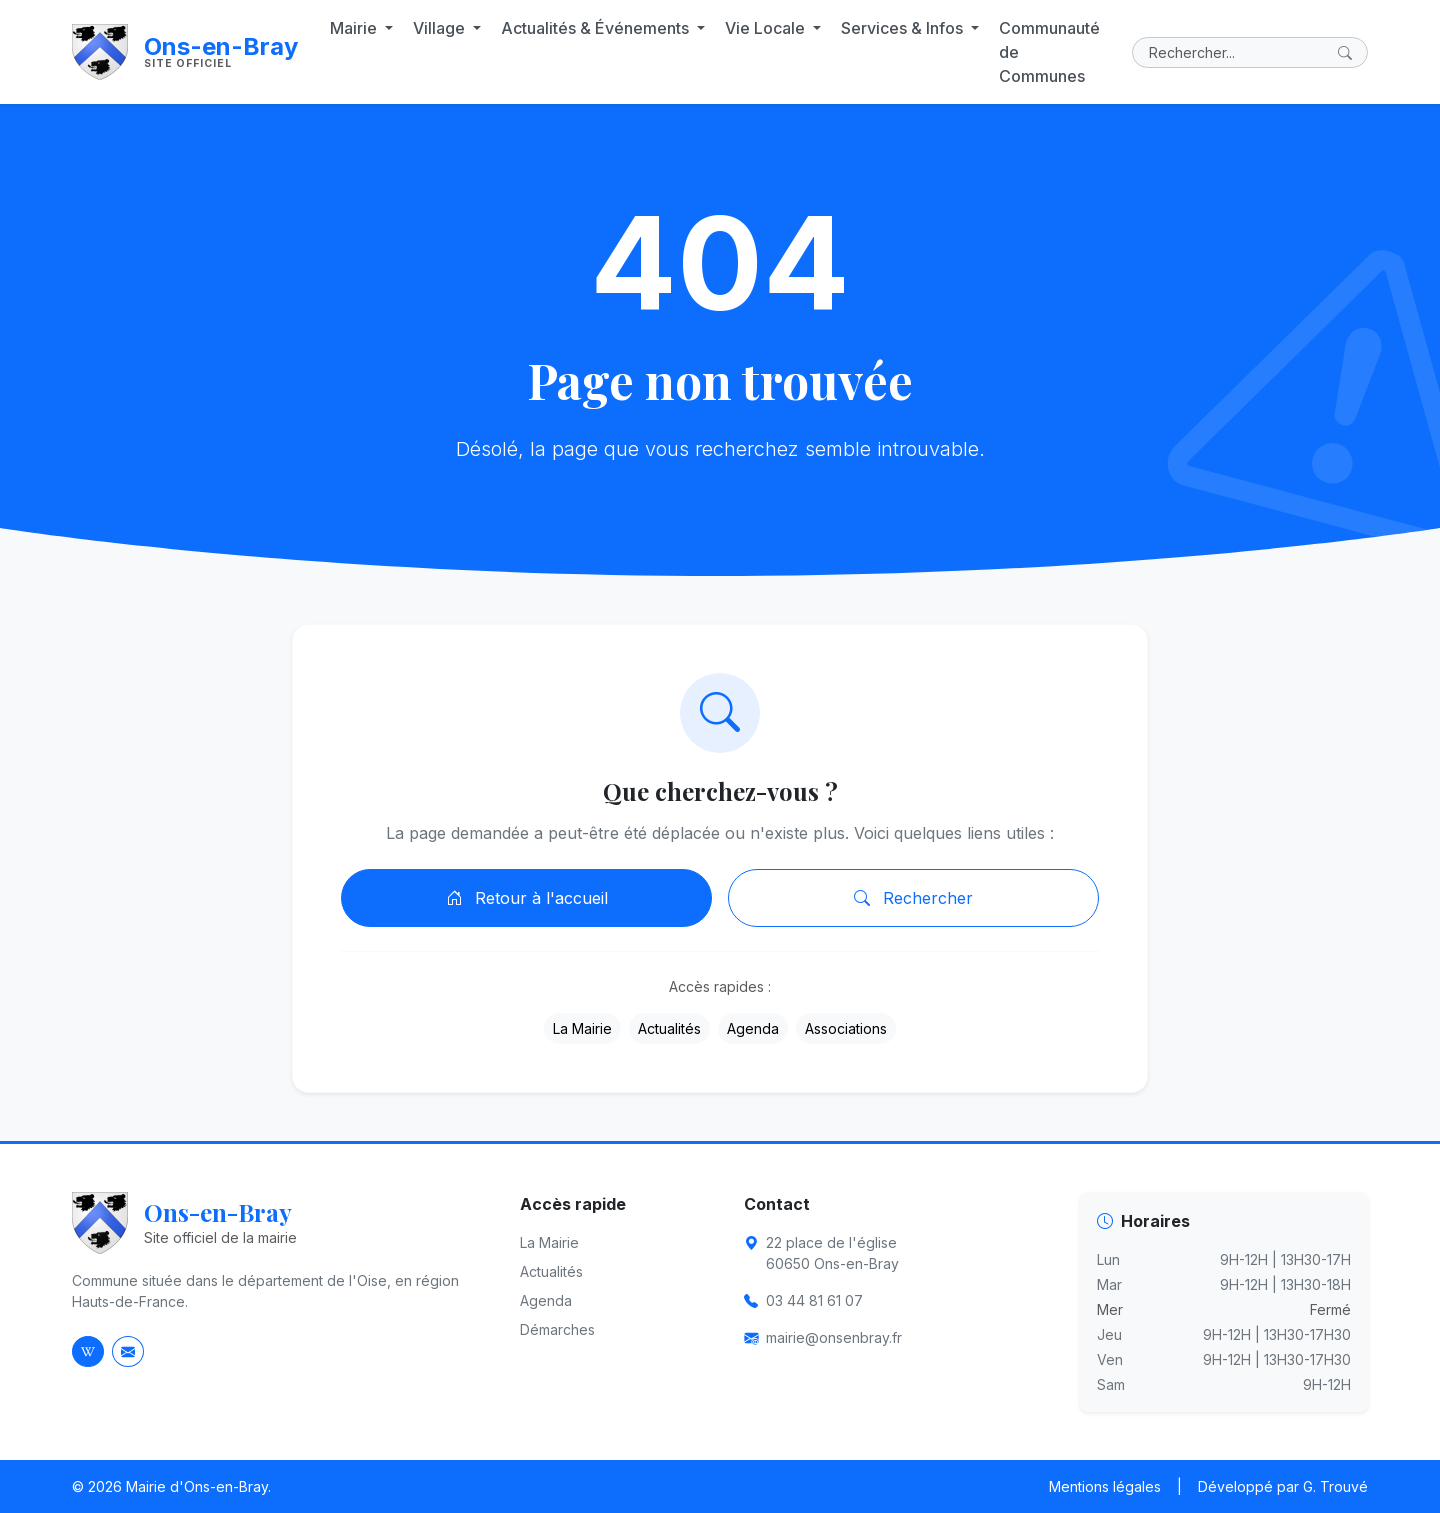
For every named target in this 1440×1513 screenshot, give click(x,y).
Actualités (669, 1028)
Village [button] (441, 28)
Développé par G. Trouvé (1283, 1486)
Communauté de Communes (1049, 52)
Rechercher (913, 898)
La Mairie (582, 1028)
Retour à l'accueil (527, 898)
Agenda (753, 1028)
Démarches (557, 1329)
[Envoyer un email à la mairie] (128, 1351)
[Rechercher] (1250, 52)
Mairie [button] (355, 28)
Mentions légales (1105, 1486)
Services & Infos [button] (904, 28)
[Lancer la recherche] (1349, 52)
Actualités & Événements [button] (597, 28)
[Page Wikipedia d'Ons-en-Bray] (88, 1351)
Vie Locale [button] (767, 28)
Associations (846, 1028)
